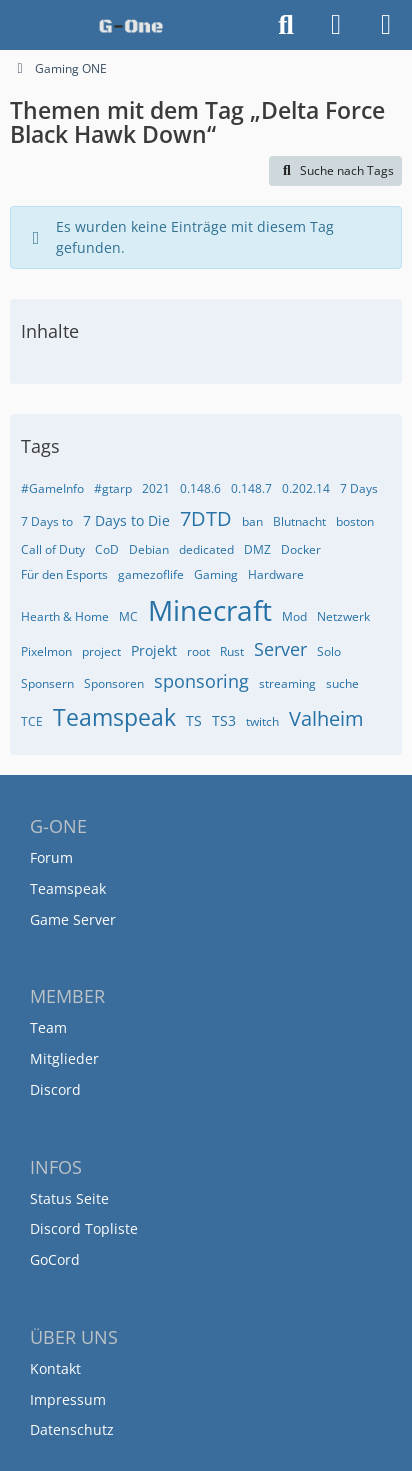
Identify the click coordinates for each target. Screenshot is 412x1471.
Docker (301, 549)
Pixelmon (46, 651)
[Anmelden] (336, 25)
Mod (294, 616)
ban (252, 521)
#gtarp (113, 488)
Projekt (154, 650)
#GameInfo (52, 488)
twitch (262, 721)
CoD (107, 549)
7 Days (359, 488)
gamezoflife (151, 574)
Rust (232, 651)
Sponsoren (114, 683)
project (101, 651)
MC (128, 616)
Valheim (326, 718)
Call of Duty (53, 549)
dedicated (206, 549)
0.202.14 (306, 488)
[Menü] (386, 25)
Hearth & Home (65, 616)
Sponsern (47, 683)
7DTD (206, 518)
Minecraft (210, 610)
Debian (149, 549)
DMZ (257, 549)
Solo (329, 651)
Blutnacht (299, 521)
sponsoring (201, 681)
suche (342, 683)
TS (194, 720)
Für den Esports (64, 574)
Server (280, 649)
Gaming (216, 574)
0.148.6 (200, 488)
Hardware (276, 574)
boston (355, 521)
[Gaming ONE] (131, 25)
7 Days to (47, 521)
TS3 (224, 720)
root (198, 651)
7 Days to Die (126, 520)
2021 (156, 488)
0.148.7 (251, 488)
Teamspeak (114, 717)
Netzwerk (343, 616)
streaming (287, 683)
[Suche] (286, 25)
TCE (32, 721)
